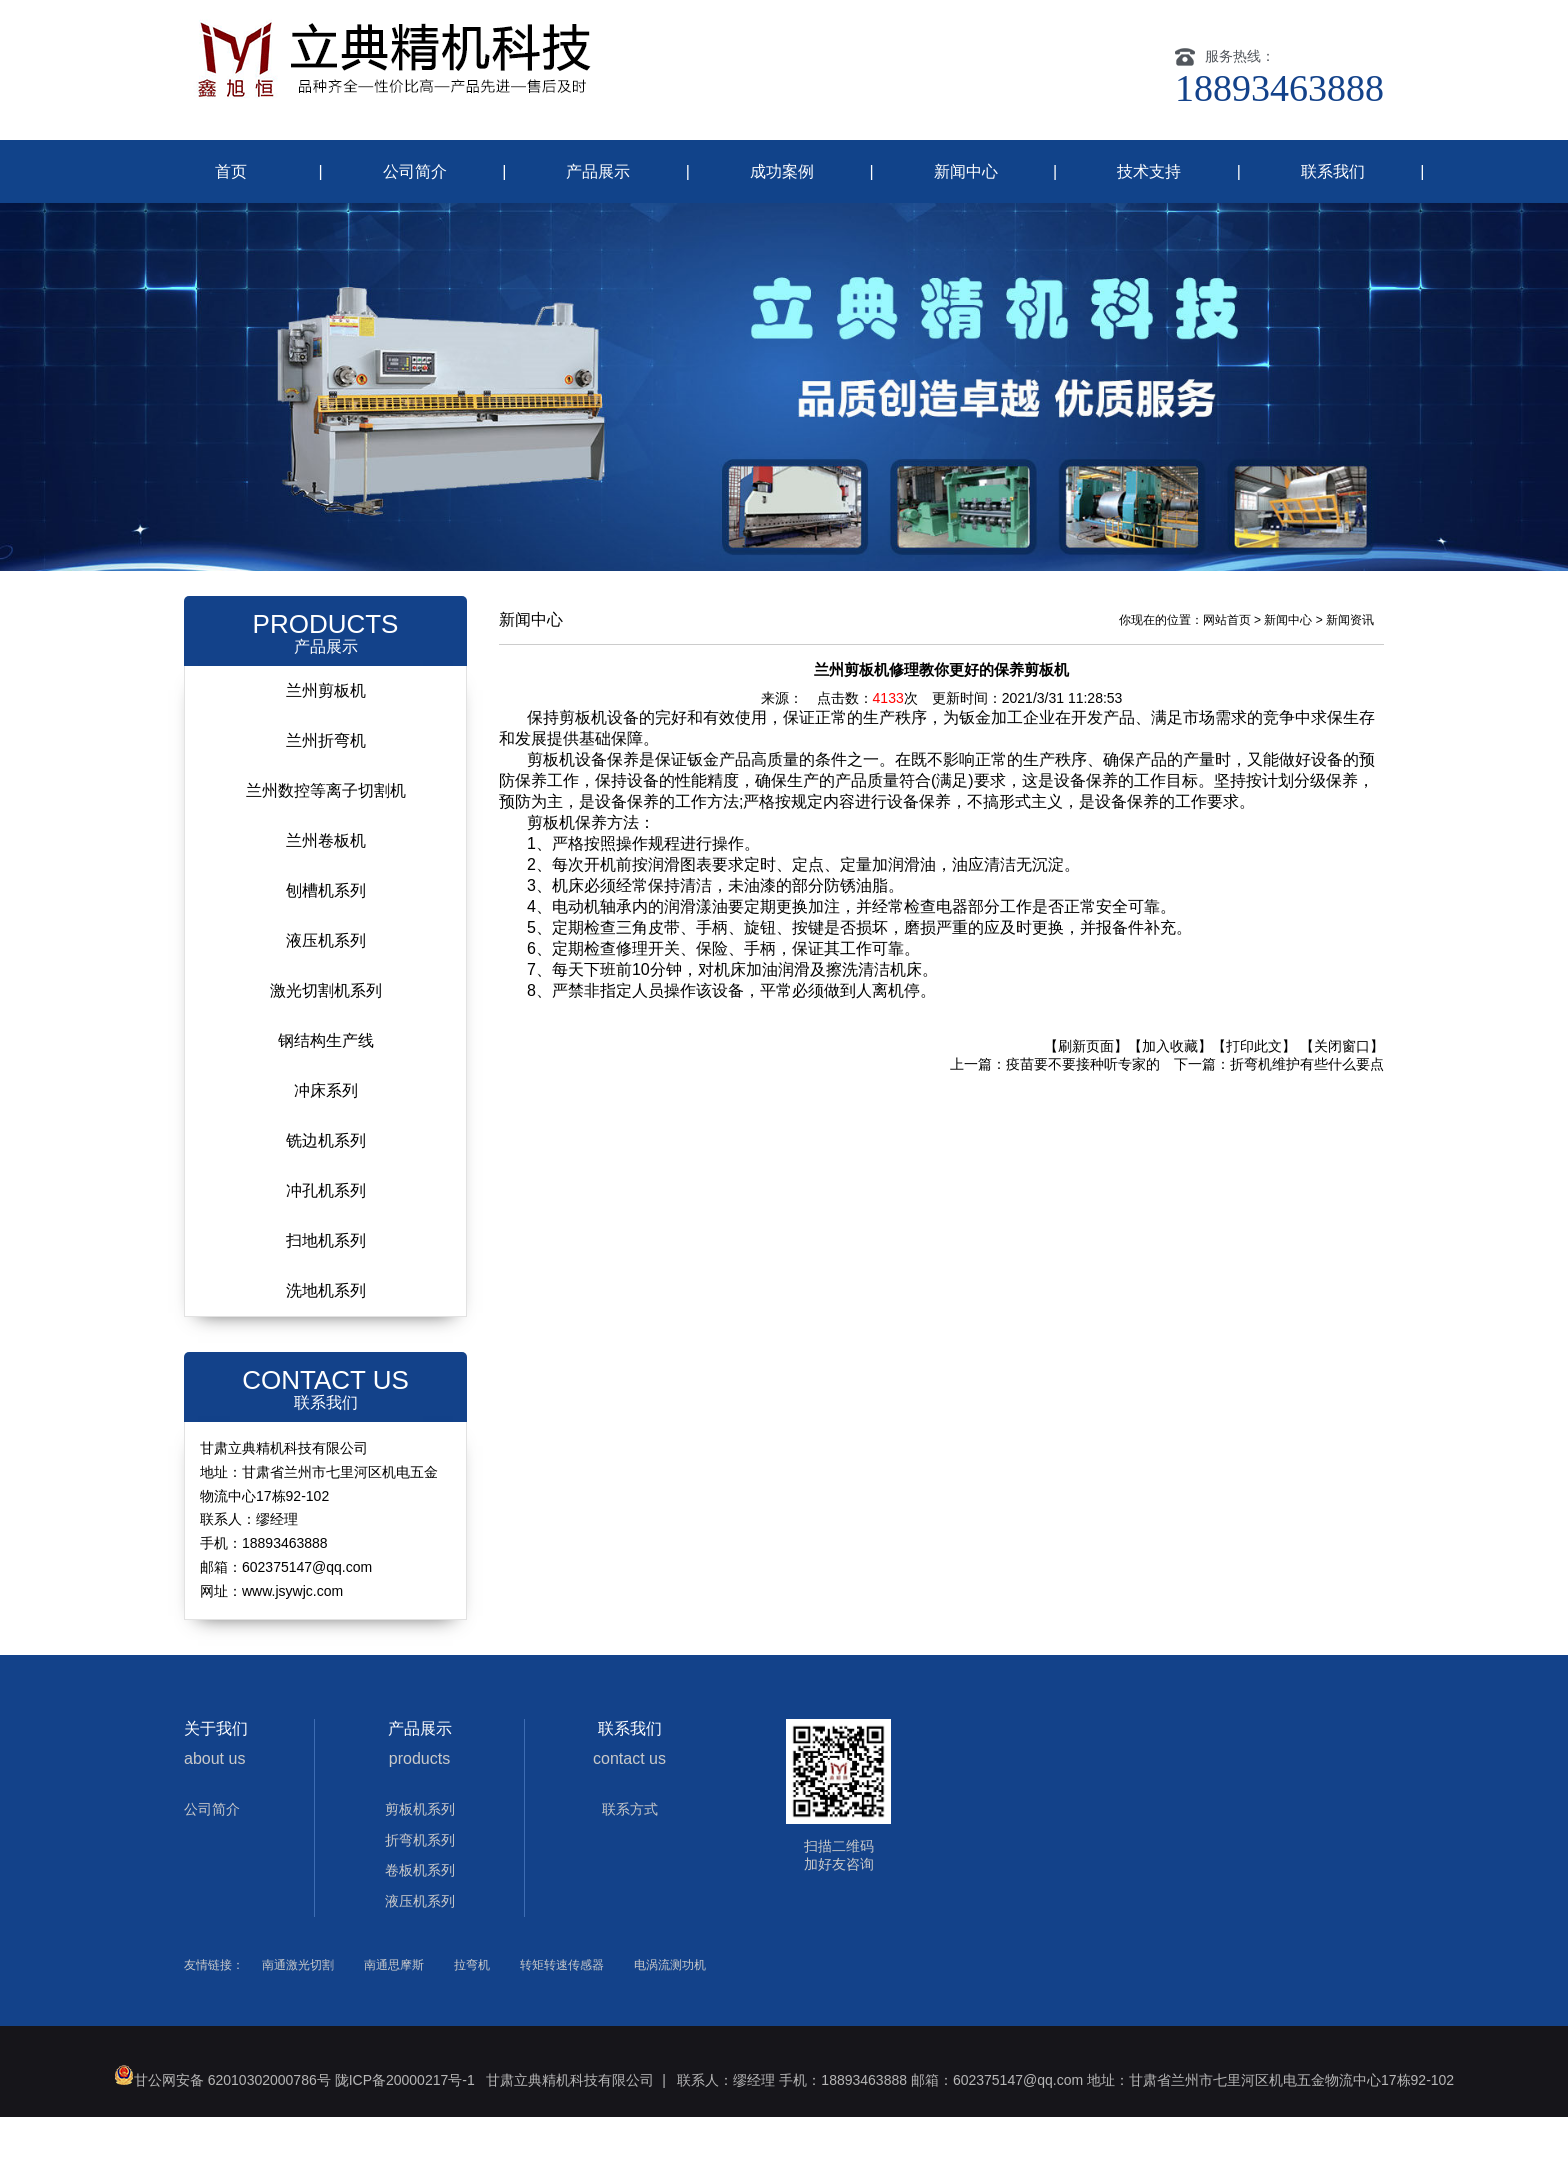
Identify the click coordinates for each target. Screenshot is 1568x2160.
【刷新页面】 (1086, 1089)
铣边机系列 (326, 1183)
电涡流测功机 (670, 2008)
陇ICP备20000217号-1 (405, 2123)
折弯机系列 (420, 1883)
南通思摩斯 (394, 2008)
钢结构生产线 (326, 1083)
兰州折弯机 (326, 783)
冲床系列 (326, 1133)
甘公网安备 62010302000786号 (222, 2123)
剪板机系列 (420, 1852)
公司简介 (415, 171)
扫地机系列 (326, 1283)
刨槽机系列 (326, 933)
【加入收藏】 (1170, 1089)
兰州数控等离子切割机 (326, 833)
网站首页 (1227, 663)
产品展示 (598, 171)
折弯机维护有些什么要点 (1307, 1107)
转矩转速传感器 (562, 2008)
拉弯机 (472, 2008)
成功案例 (782, 171)
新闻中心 (966, 171)
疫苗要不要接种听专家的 (1083, 1107)
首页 (231, 171)
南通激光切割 (298, 2008)
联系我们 (1333, 171)
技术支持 (1149, 171)
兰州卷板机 (326, 883)
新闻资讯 (1350, 663)
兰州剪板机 (326, 733)
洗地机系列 (326, 1333)
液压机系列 (326, 983)
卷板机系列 (420, 1913)
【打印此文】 (1254, 1089)
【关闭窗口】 (1342, 1089)
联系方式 (630, 1852)
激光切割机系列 (326, 1033)
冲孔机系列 (326, 1233)
